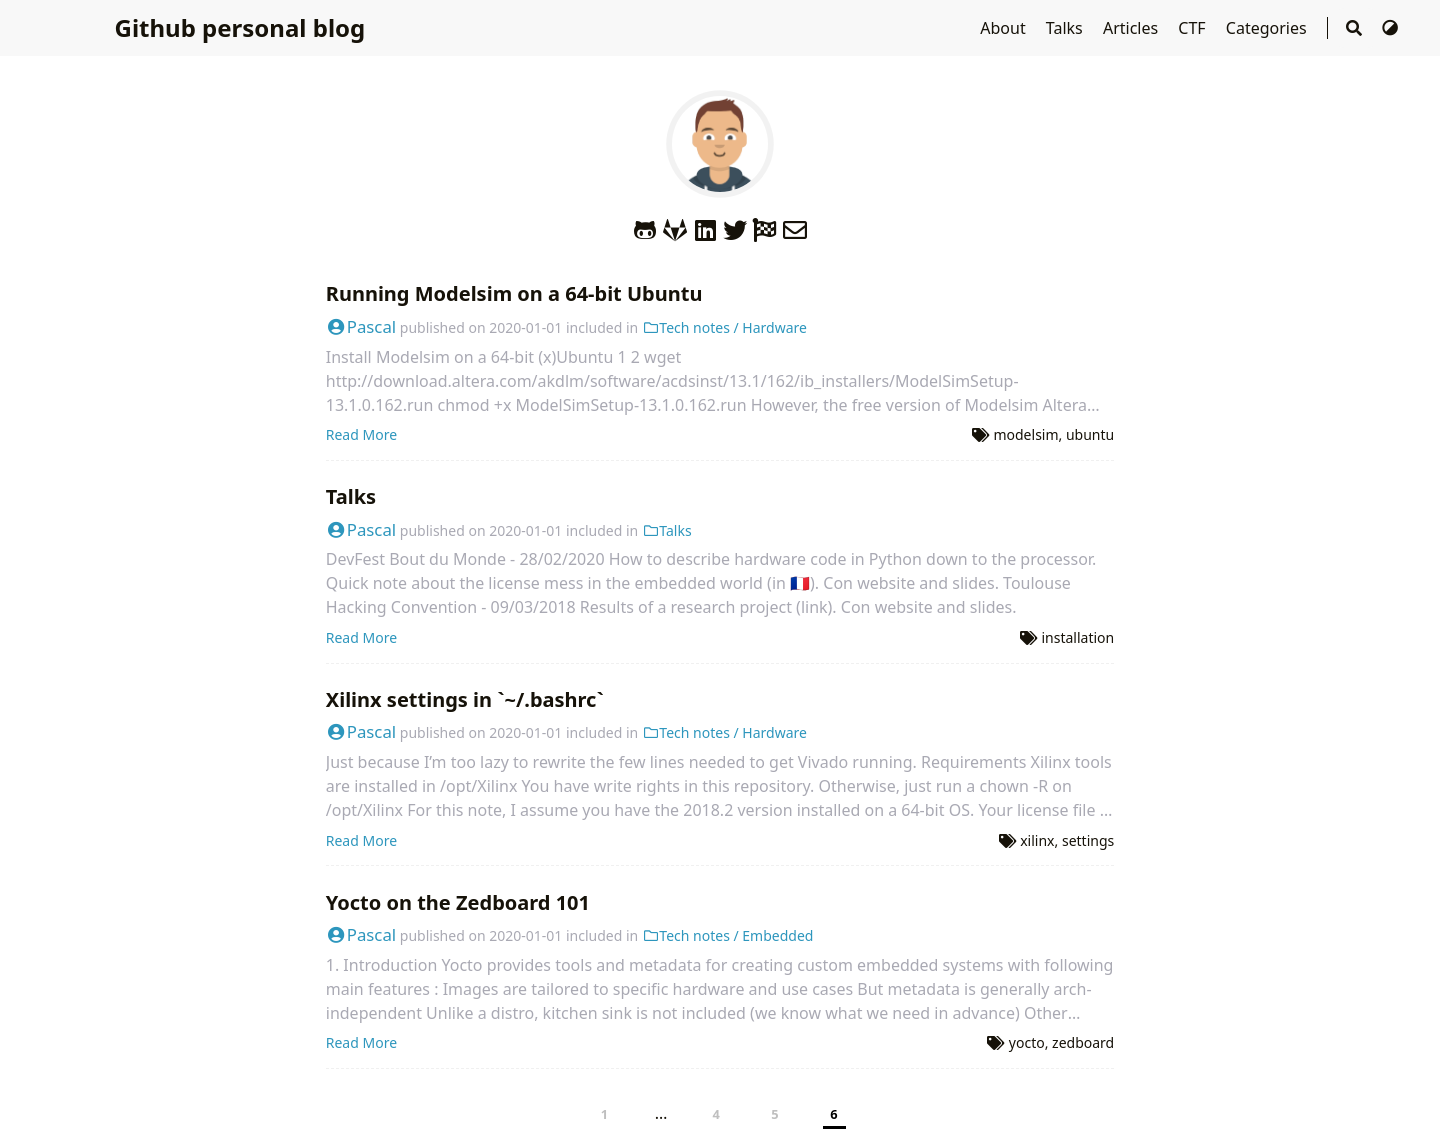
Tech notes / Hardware (724, 327)
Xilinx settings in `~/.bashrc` (465, 699)
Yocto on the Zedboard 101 (458, 902)
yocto (1027, 1042)
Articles (1132, 28)
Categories (1268, 28)
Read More (361, 434)
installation (1077, 637)
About (1005, 28)
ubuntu (1090, 434)
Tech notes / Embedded (728, 935)
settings (1088, 840)
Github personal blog (240, 27)
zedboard (1083, 1042)
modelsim (1025, 434)
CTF (1193, 28)
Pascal (361, 326)
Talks (1066, 28)
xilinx (1037, 840)
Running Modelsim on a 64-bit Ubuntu (514, 293)
